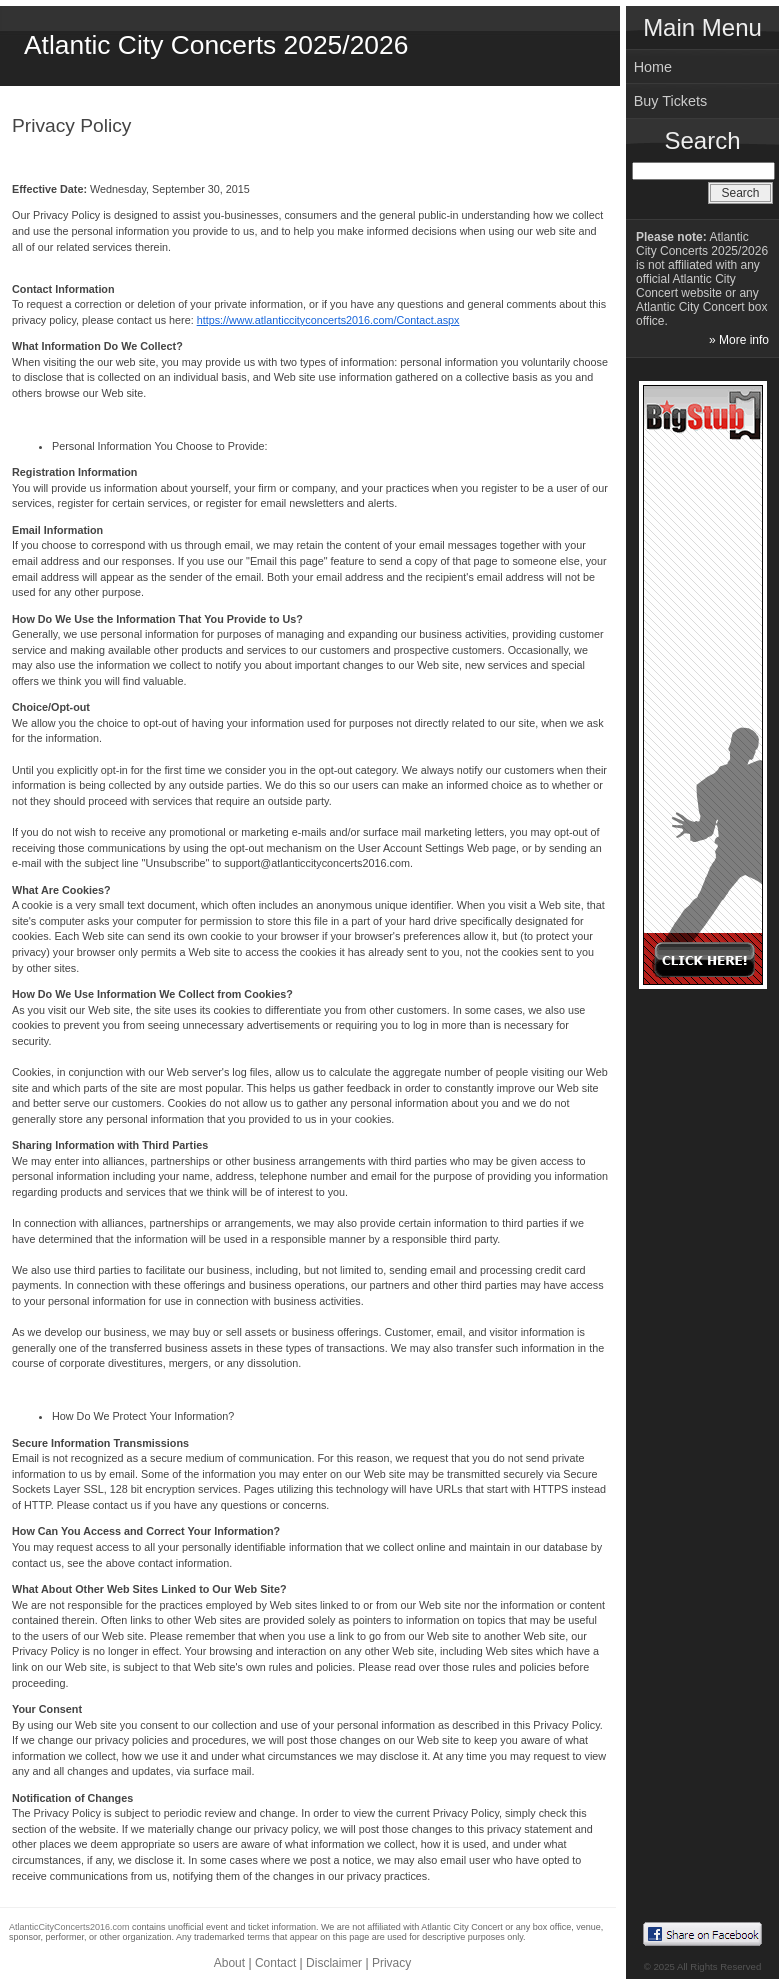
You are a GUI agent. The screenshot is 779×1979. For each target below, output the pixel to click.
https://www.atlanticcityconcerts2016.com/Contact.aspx (328, 320)
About (229, 1963)
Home (653, 67)
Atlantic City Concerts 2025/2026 (216, 45)
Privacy (391, 1963)
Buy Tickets (671, 101)
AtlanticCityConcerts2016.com (69, 1927)
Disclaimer (334, 1963)
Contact (275, 1963)
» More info (739, 340)
